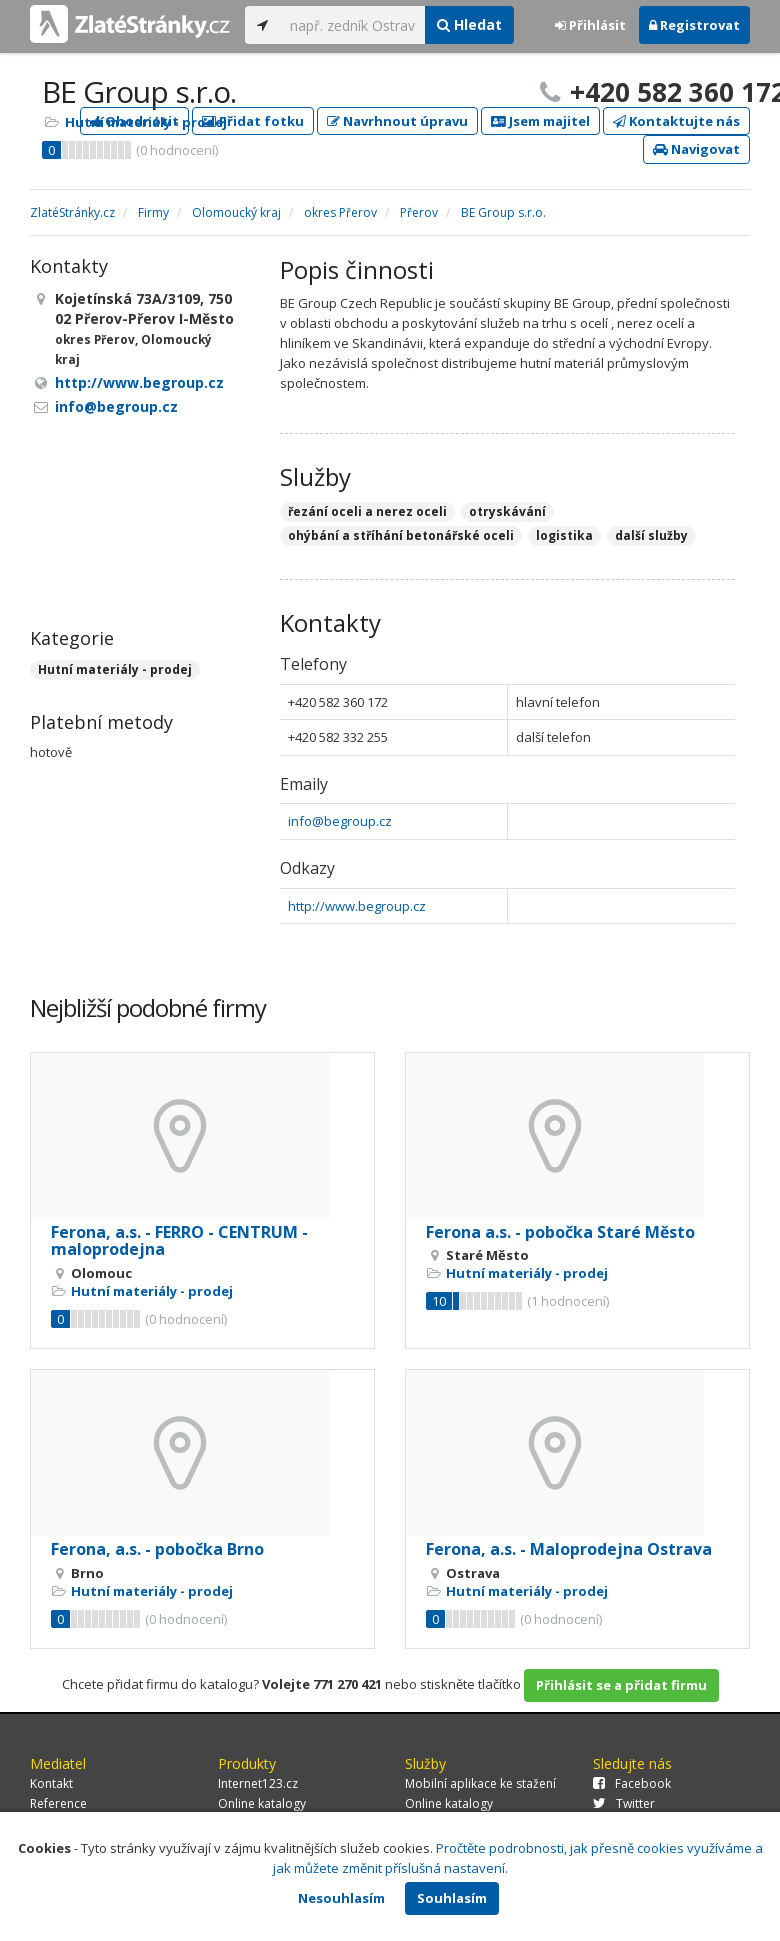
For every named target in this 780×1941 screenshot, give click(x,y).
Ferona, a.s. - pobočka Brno (157, 1549)
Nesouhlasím (341, 1898)
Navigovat (696, 149)
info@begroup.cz (340, 821)
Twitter (624, 1803)
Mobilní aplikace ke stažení (480, 1783)
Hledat (469, 24)
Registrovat (694, 25)
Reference (58, 1803)
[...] (352, 25)
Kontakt (51, 1783)
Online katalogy (262, 1803)
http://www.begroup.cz (357, 906)
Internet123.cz (258, 1783)
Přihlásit (590, 25)
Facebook (632, 1783)
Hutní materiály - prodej (146, 122)
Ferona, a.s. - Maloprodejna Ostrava (569, 1549)
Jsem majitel (540, 121)
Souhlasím (452, 1898)
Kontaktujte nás (676, 121)
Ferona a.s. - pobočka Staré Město (560, 1232)
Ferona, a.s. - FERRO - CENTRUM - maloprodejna (179, 1241)
